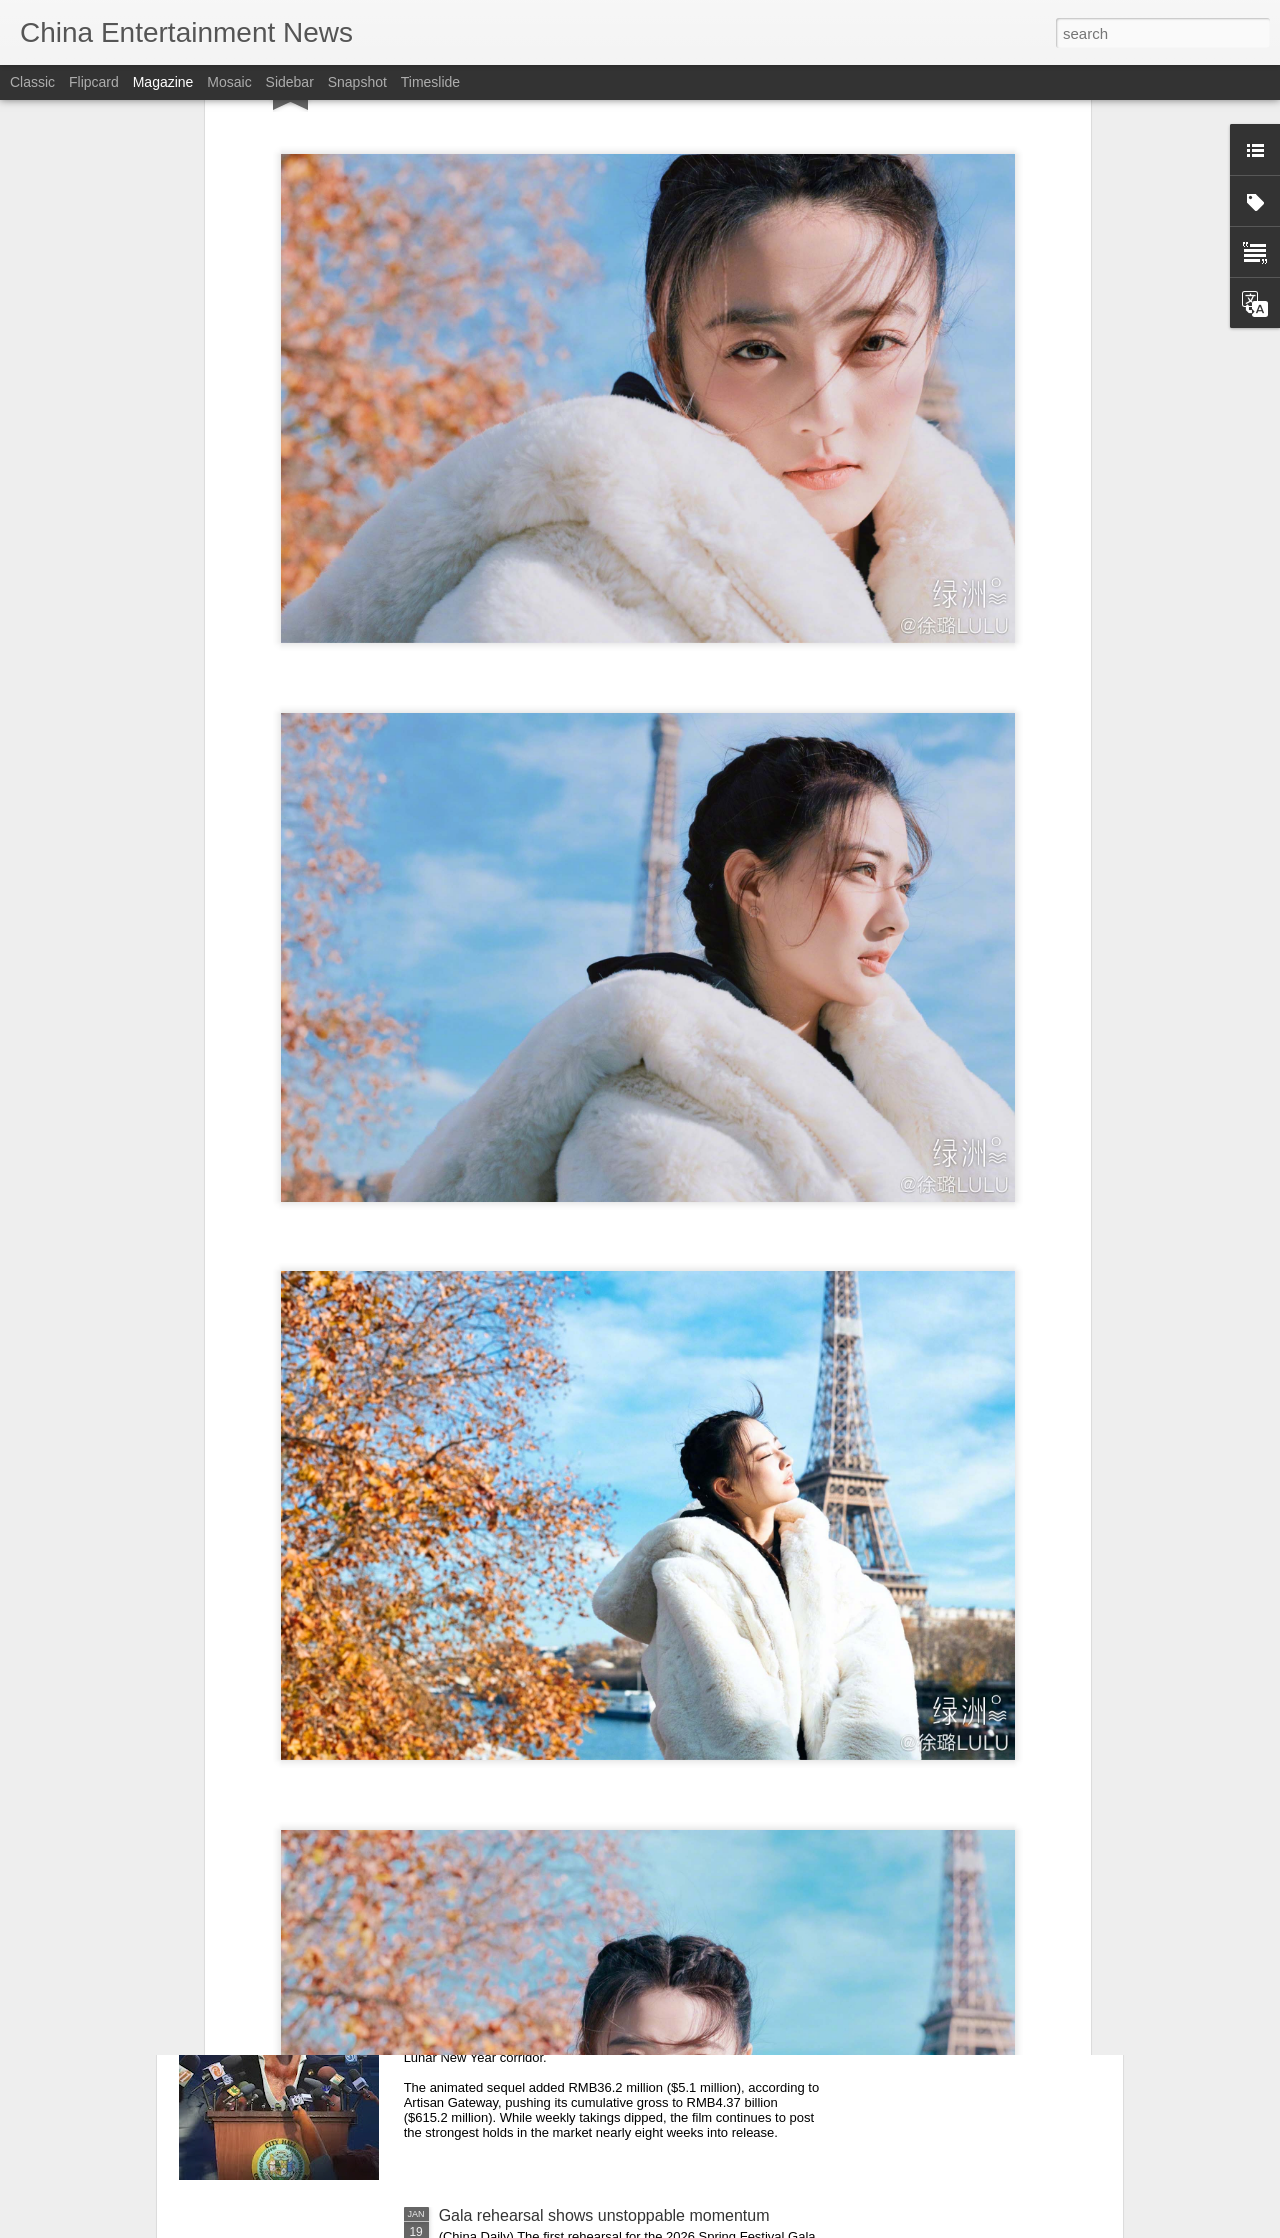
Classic (32, 82)
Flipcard (94, 82)
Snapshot (357, 82)
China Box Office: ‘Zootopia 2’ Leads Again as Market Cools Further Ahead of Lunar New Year (628, 1997)
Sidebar (290, 82)
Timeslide (430, 82)
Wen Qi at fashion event (524, 1761)
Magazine (163, 82)
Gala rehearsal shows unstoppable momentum (604, 2215)
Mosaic (229, 82)
